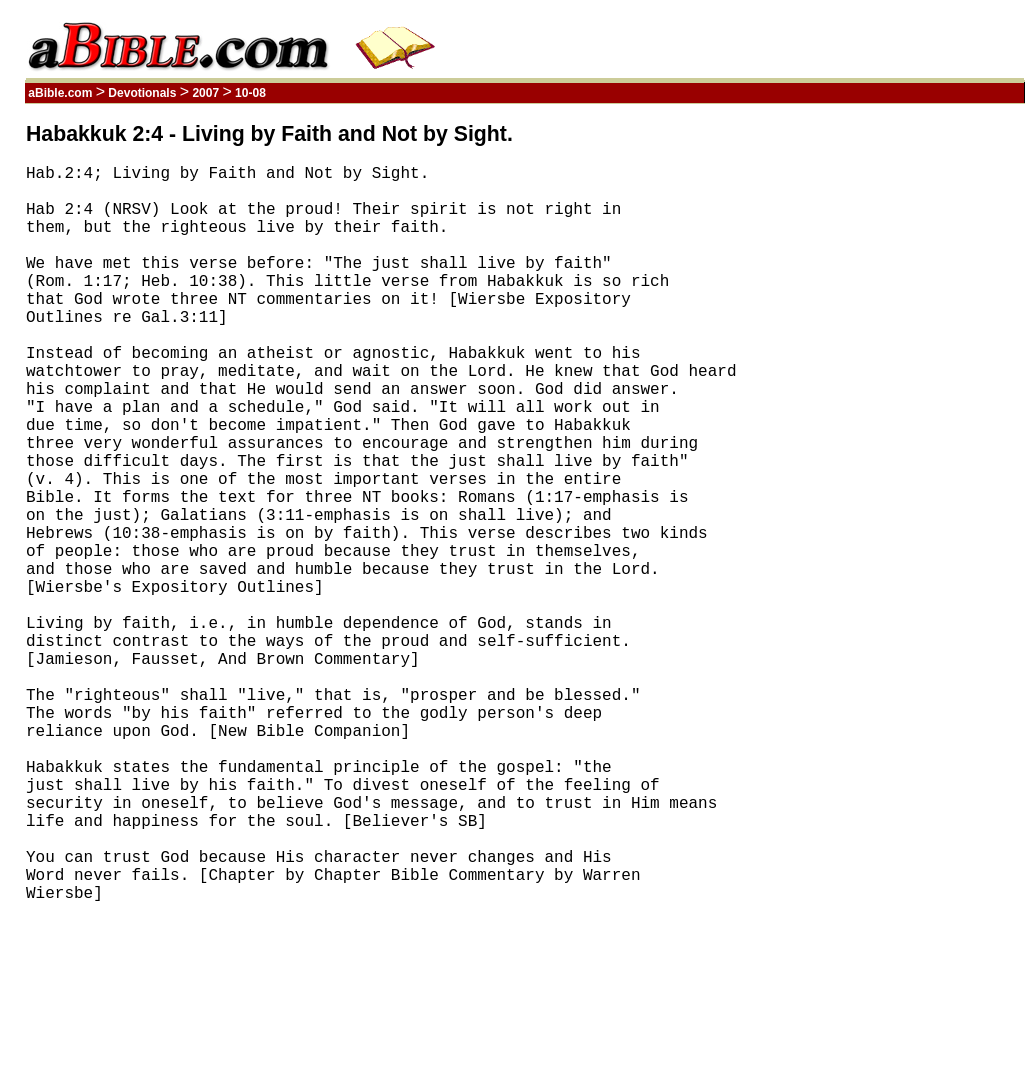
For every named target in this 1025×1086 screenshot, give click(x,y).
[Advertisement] (929, 423)
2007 (205, 93)
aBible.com (60, 93)
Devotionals (142, 93)
